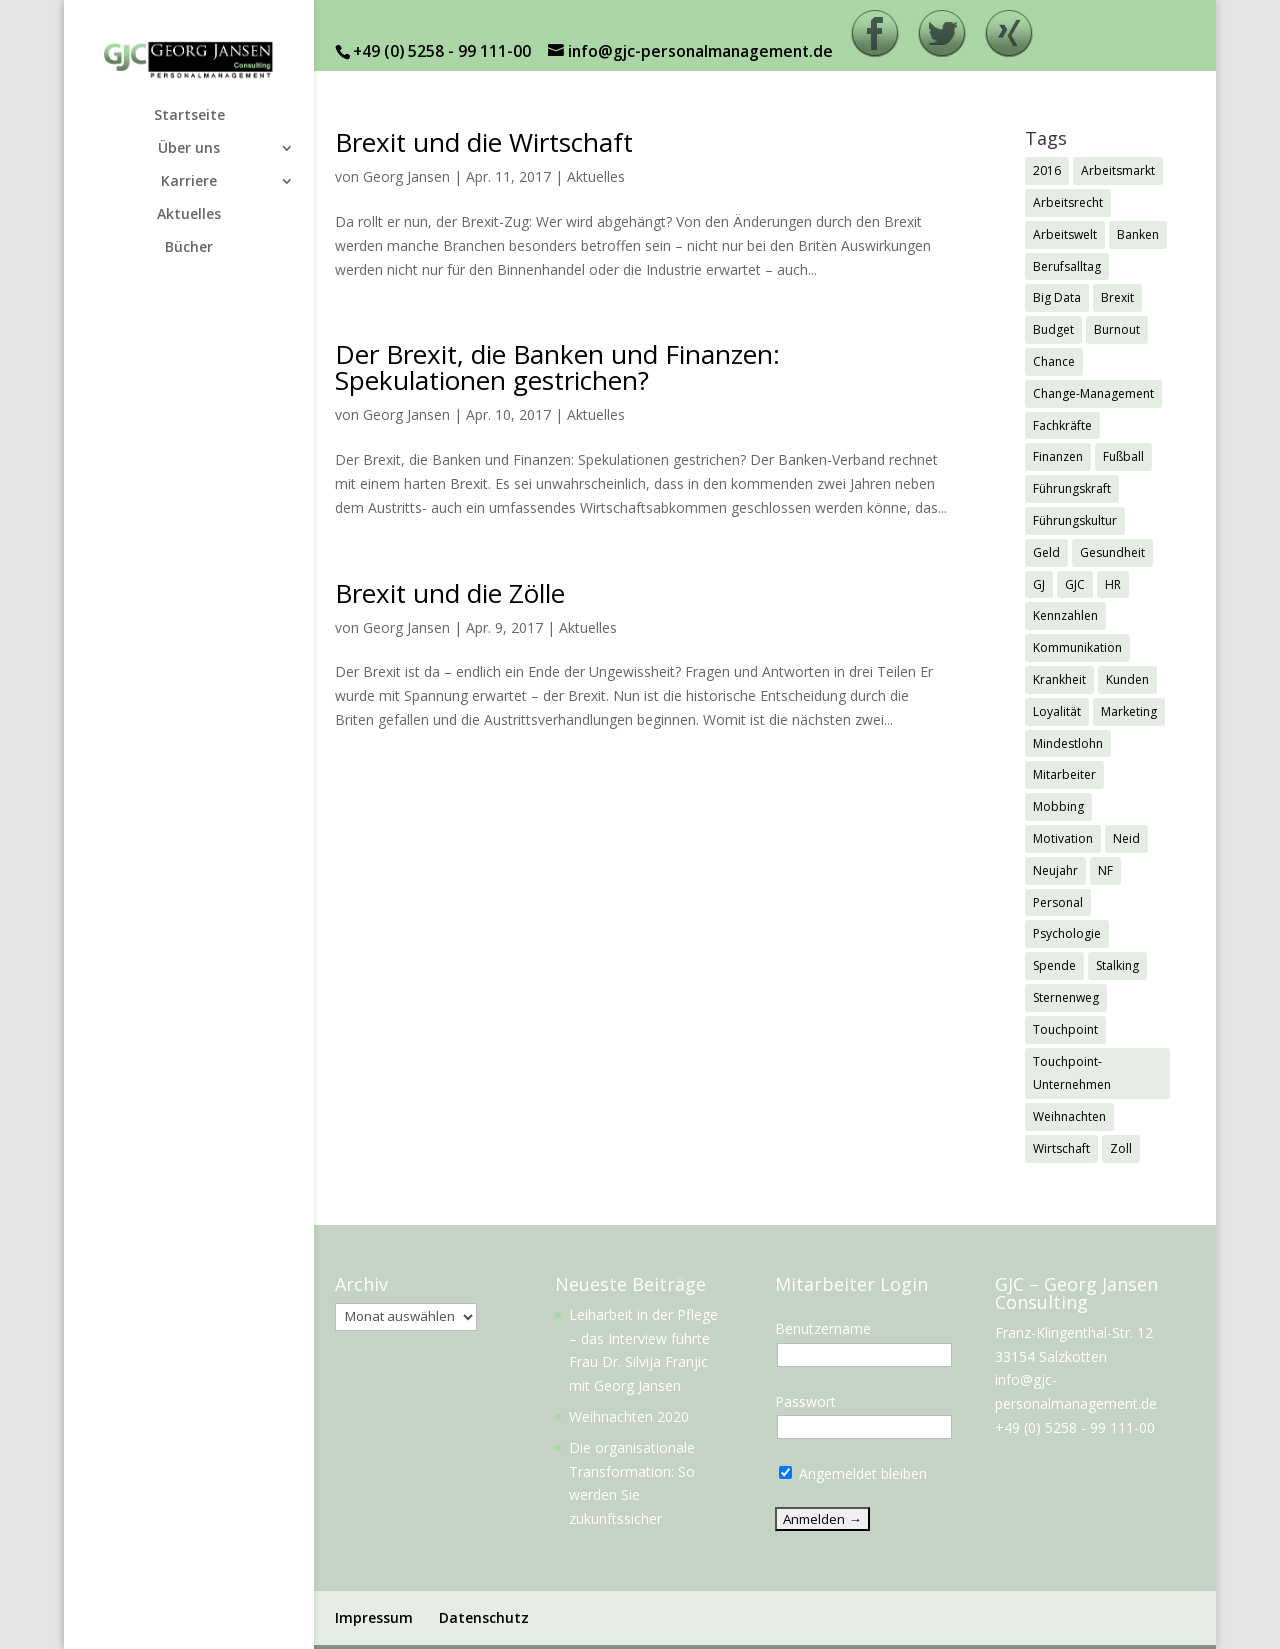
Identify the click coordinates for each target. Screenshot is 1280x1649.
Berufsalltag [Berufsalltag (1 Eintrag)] (1067, 266)
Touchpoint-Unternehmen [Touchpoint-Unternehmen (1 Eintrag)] (1072, 1073)
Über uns (189, 149)
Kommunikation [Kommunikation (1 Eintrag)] (1077, 647)
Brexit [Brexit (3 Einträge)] (1117, 297)
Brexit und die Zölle (450, 593)
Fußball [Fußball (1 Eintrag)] (1123, 456)
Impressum (374, 1617)
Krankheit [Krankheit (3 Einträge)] (1059, 679)
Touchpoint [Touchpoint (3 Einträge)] (1065, 1029)
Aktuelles (189, 215)
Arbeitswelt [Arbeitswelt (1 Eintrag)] (1065, 234)
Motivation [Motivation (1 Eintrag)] (1063, 838)
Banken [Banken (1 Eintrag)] (1138, 234)
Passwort (805, 1401)
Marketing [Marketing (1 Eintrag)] (1129, 711)
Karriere (189, 182)
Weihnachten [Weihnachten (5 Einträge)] (1069, 1116)
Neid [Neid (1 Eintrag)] (1126, 838)
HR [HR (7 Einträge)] (1113, 584)
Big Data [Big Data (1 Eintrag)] (1057, 297)
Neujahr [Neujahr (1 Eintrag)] (1055, 870)
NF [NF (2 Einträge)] (1105, 870)
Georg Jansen (406, 176)
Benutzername (823, 1328)
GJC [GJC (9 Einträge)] (1075, 584)
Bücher (189, 248)
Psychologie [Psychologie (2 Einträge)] (1067, 933)
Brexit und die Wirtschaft (484, 142)
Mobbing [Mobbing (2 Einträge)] (1058, 806)
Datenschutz (484, 1617)
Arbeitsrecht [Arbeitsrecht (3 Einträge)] (1068, 202)
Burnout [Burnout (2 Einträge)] (1117, 329)
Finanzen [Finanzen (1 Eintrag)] (1058, 456)
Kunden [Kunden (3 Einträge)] (1127, 679)
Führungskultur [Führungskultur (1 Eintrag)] (1075, 520)
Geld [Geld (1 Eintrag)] (1046, 552)
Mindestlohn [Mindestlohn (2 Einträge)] (1068, 743)
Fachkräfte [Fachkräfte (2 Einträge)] (1062, 425)
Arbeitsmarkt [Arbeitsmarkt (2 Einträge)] (1118, 170)
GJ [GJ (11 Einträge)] (1039, 584)
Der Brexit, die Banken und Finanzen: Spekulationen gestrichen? (557, 367)
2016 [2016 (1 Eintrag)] (1047, 170)
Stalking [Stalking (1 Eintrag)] (1117, 965)
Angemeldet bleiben (853, 1473)
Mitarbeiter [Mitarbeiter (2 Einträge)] (1064, 774)
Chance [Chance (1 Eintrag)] (1054, 361)
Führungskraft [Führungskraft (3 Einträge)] (1072, 488)
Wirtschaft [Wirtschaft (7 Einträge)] (1061, 1148)
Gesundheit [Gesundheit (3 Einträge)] (1112, 552)
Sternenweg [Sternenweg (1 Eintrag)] (1066, 997)
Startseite (189, 116)
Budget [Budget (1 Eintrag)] (1053, 329)
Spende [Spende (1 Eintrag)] (1054, 965)
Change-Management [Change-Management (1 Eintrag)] (1093, 393)
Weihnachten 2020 (629, 1416)
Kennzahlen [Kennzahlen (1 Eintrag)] (1065, 615)
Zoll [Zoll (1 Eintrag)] (1121, 1148)
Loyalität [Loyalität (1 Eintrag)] (1057, 711)
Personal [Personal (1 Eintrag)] (1058, 902)
